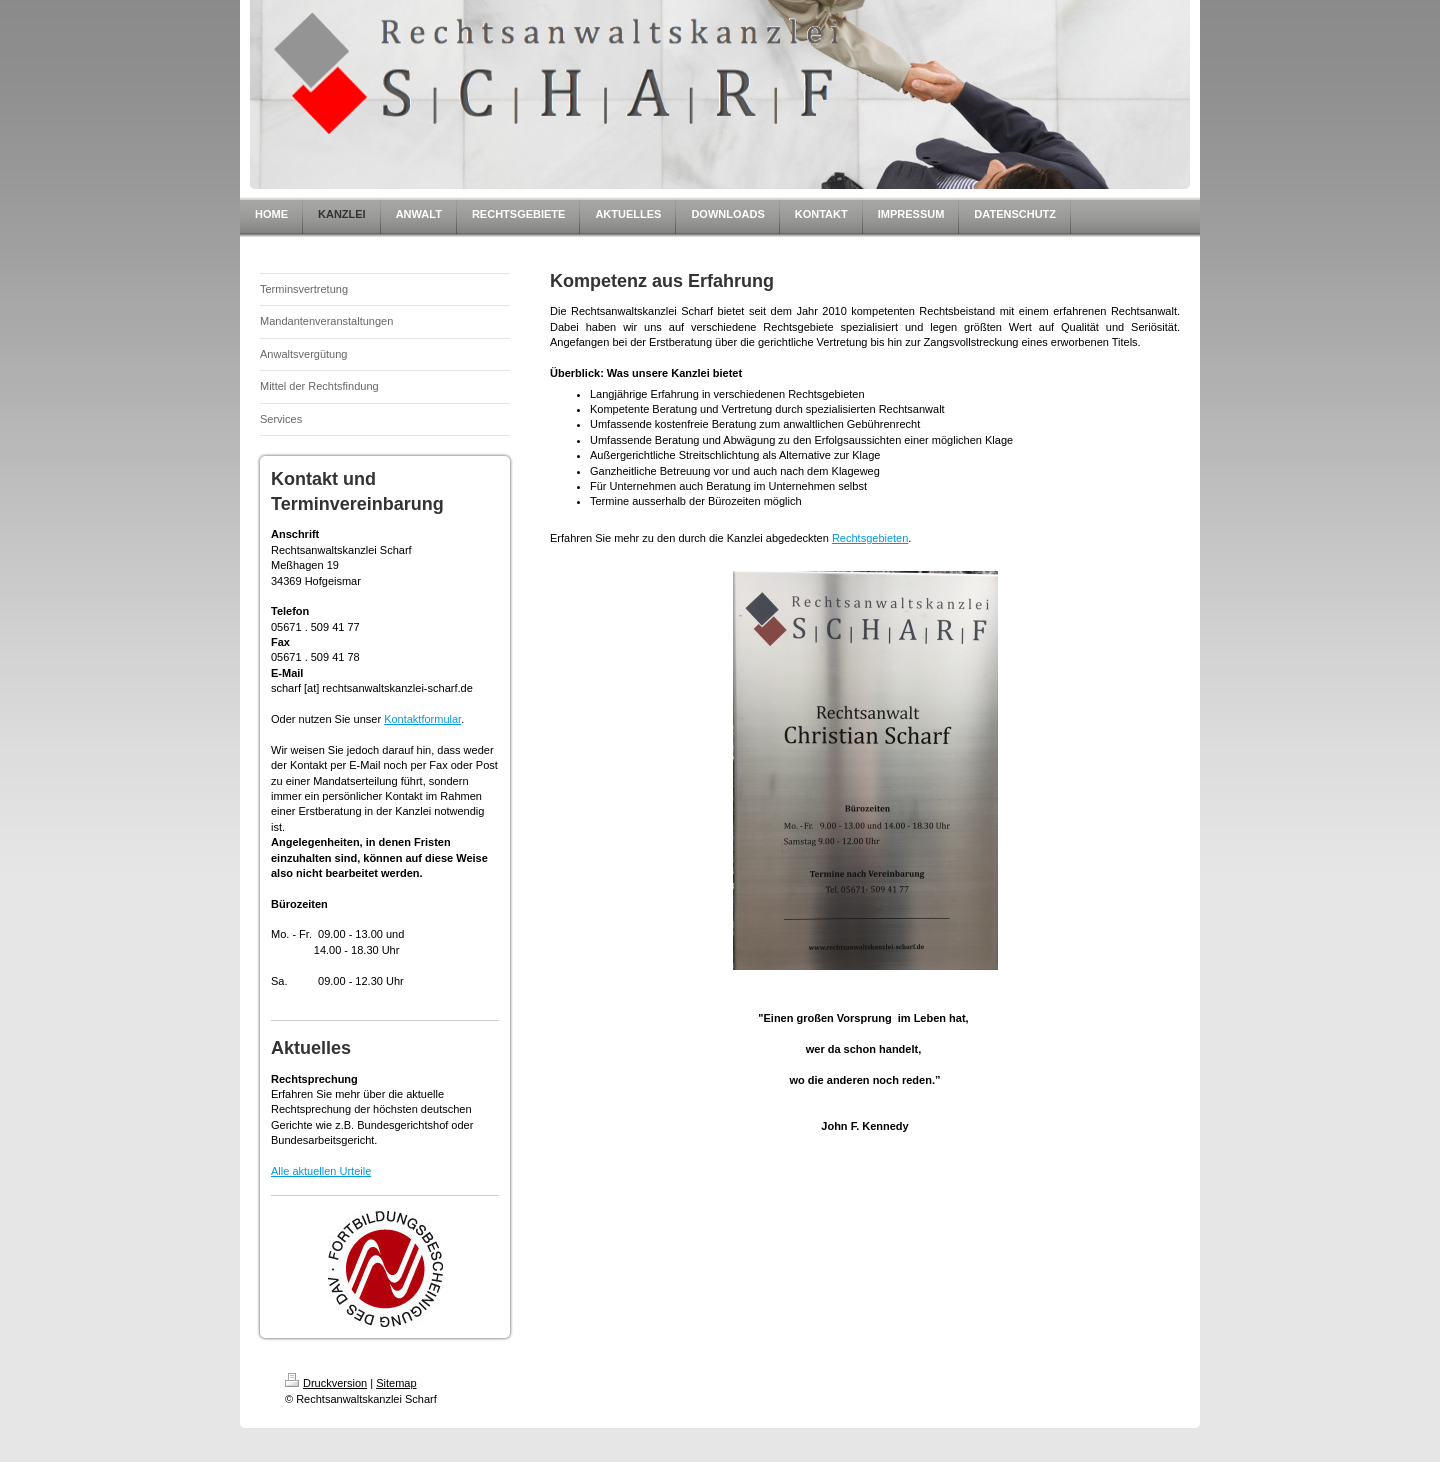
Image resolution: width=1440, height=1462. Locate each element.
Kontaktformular (422, 719)
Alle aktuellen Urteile (321, 1171)
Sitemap (396, 1383)
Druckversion (326, 1383)
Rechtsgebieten (870, 538)
